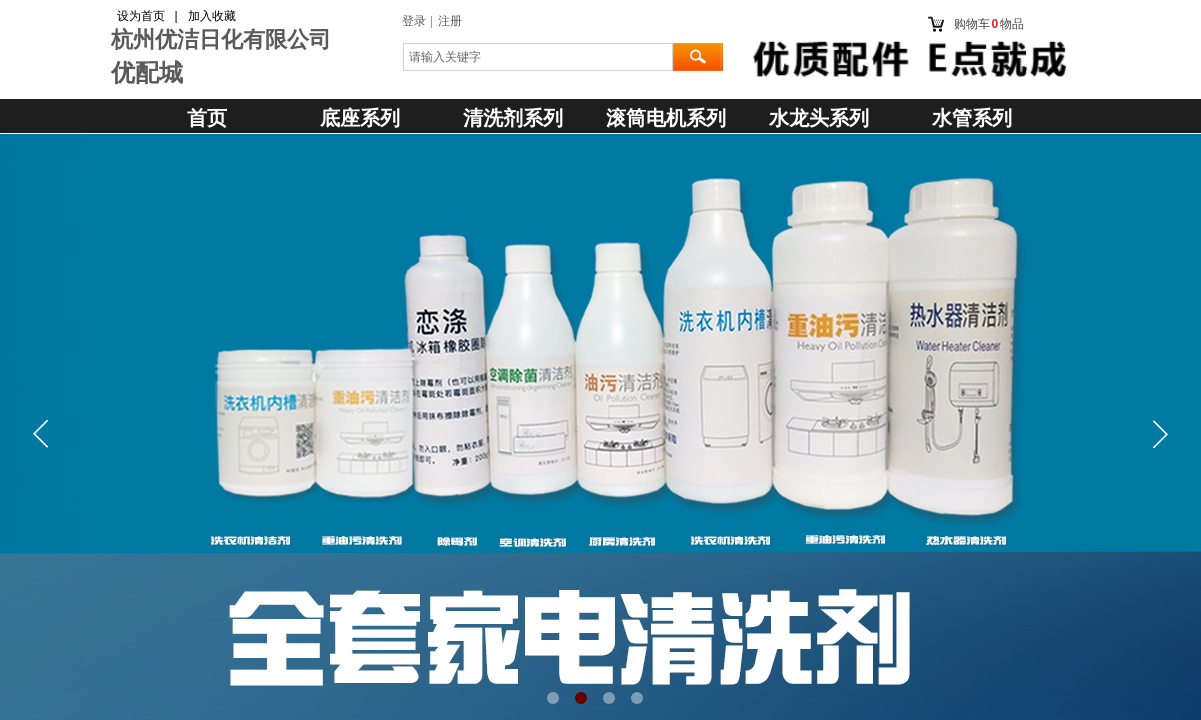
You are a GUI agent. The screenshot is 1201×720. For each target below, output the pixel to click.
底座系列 (360, 118)
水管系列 (972, 118)
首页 (207, 118)
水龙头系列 (819, 118)
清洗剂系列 (513, 118)
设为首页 (141, 16)
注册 (450, 21)
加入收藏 (212, 16)
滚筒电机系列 (666, 118)
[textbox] (538, 57)
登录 (414, 21)
